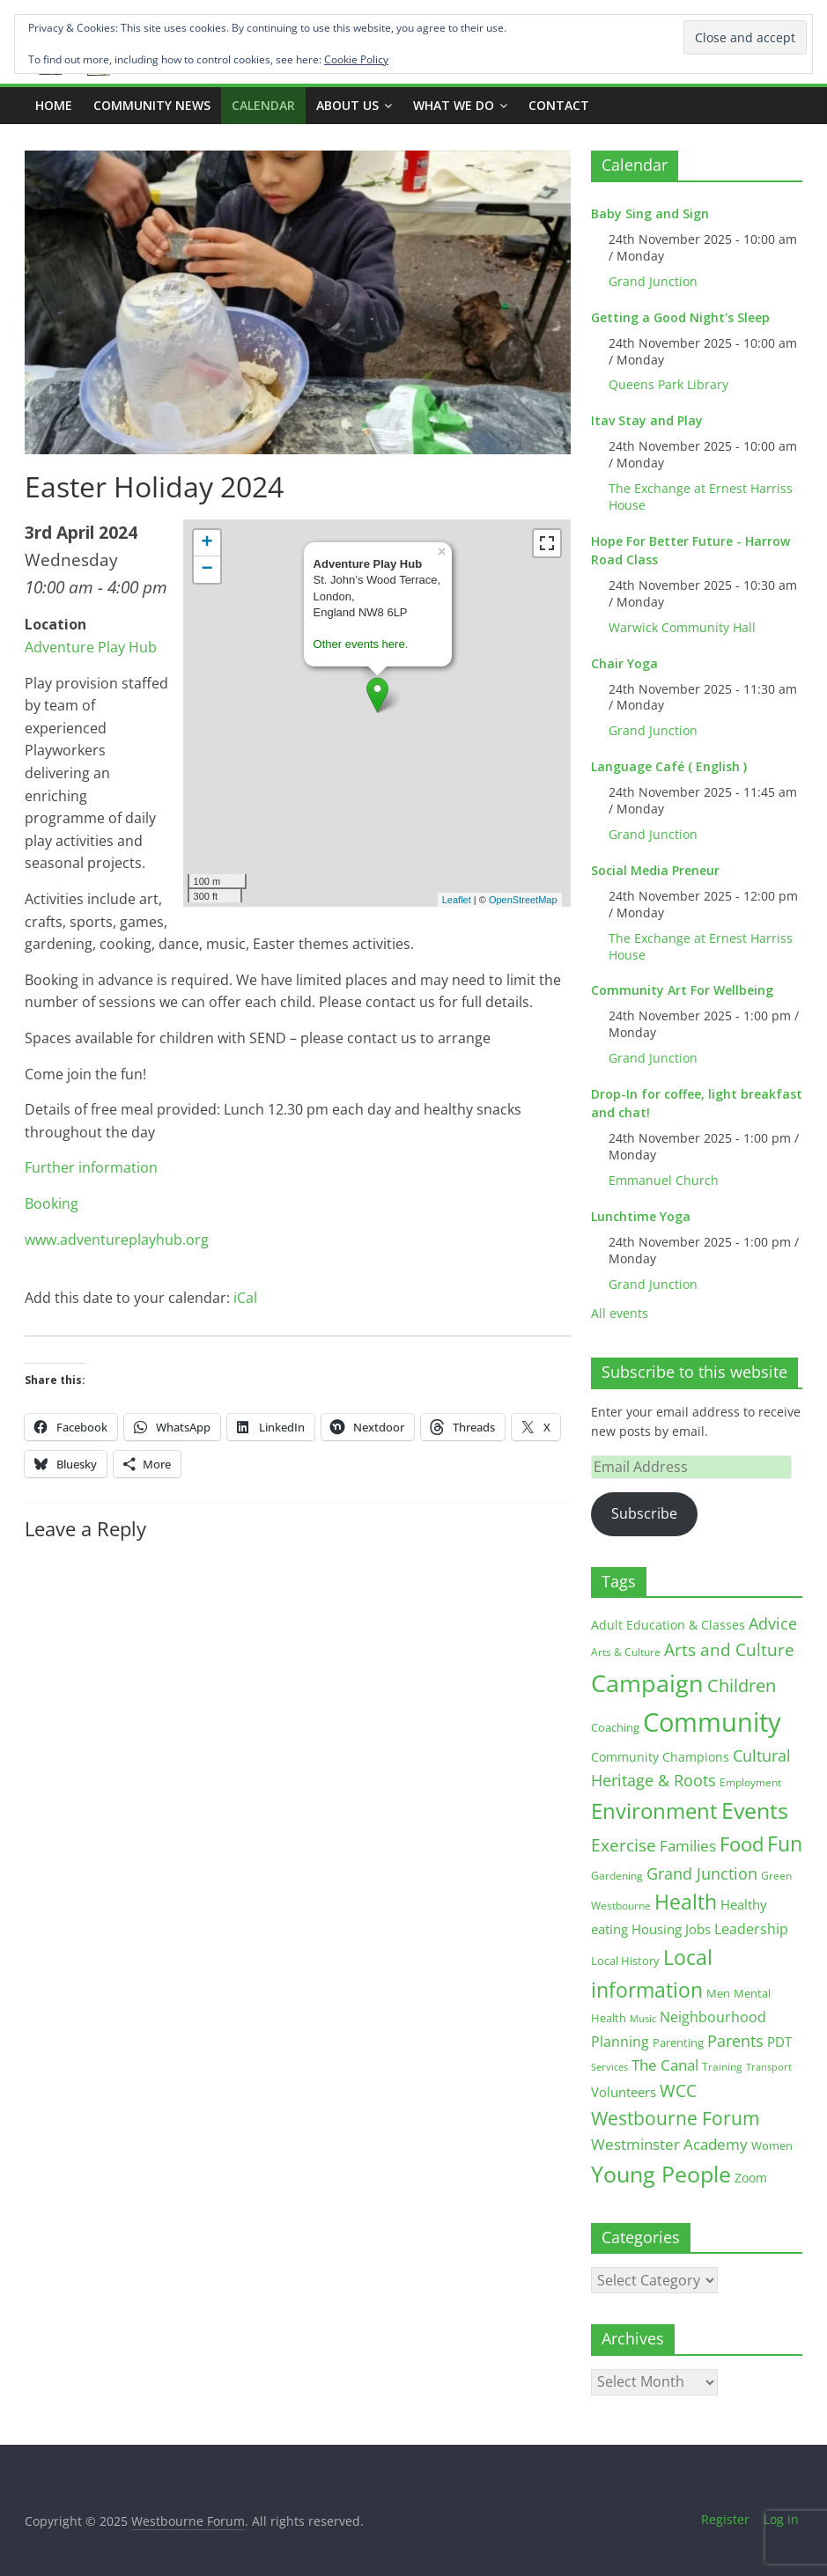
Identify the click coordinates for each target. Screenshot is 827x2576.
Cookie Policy (356, 59)
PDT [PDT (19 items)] (779, 2042)
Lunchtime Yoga (640, 1216)
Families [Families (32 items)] (688, 1845)
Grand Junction (653, 281)
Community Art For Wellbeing (682, 990)
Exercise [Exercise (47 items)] (623, 1845)
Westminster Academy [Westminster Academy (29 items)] (669, 2144)
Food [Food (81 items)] (742, 1844)
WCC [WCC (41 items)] (678, 2090)
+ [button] (206, 543)
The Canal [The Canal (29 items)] (664, 2065)
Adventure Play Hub (91, 647)
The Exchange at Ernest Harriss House (701, 496)
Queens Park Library (668, 384)
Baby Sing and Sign (650, 213)
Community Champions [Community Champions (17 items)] (660, 1756)
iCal (245, 1297)
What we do (453, 105)
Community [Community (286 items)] (712, 1722)
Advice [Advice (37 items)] (773, 1623)
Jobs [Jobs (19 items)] (698, 1929)
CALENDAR (263, 105)
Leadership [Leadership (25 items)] (751, 1929)
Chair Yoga (624, 663)
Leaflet (456, 899)
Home (53, 105)
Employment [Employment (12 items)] (750, 1782)
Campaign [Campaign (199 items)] (647, 1683)
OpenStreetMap (523, 899)
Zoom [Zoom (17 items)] (751, 2177)
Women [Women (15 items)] (772, 2145)
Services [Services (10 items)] (609, 2066)
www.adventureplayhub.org (117, 1239)
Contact (558, 105)
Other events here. (361, 644)
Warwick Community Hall (682, 627)
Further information (91, 1167)
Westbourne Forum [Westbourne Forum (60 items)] (675, 2118)
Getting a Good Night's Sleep (680, 317)
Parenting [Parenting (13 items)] (678, 2042)
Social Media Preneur (655, 870)
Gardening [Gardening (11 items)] (617, 1875)
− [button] (206, 569)
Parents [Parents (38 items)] (735, 2040)
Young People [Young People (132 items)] (661, 2174)
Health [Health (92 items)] (685, 1902)
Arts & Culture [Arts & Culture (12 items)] (626, 1652)
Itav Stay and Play (647, 420)
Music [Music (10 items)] (643, 2018)
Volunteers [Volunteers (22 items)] (623, 2092)
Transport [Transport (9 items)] (769, 2067)
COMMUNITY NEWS (151, 105)
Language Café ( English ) (669, 766)
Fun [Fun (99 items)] (784, 1843)
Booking (51, 1203)
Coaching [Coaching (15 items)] (615, 1727)
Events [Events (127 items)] (754, 1810)
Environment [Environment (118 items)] (654, 1810)
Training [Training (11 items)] (722, 2066)
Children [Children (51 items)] (741, 1685)
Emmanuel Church (664, 1180)
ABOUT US (347, 105)
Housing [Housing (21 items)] (656, 1929)
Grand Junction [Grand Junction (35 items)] (701, 1873)
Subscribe (644, 1513)
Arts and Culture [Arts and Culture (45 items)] (729, 1649)
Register (725, 2519)
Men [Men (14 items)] (718, 1993)
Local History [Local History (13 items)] (625, 1961)
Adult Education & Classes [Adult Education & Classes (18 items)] (668, 1624)
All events (619, 1313)
